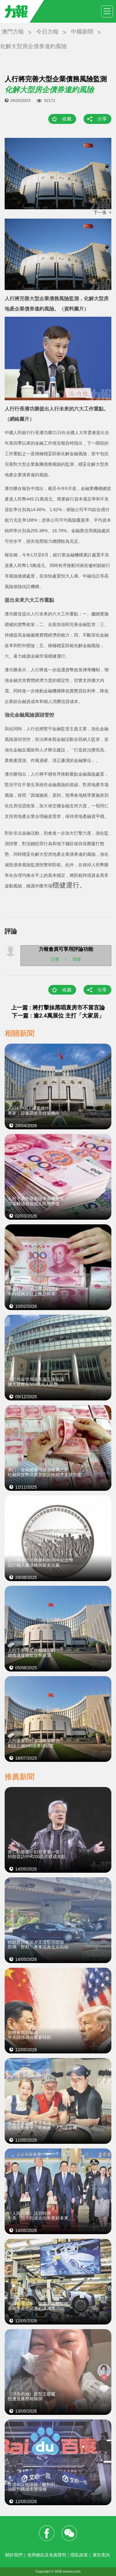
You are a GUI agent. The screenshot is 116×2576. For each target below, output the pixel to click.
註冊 (55, 959)
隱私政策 (79, 2554)
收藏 (66, 118)
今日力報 (47, 32)
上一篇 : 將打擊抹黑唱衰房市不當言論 (58, 1008)
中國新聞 (82, 32)
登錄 (76, 959)
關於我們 (14, 2554)
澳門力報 (13, 32)
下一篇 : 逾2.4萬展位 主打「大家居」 (58, 1016)
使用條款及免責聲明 (46, 2554)
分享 (102, 118)
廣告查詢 (101, 2554)
